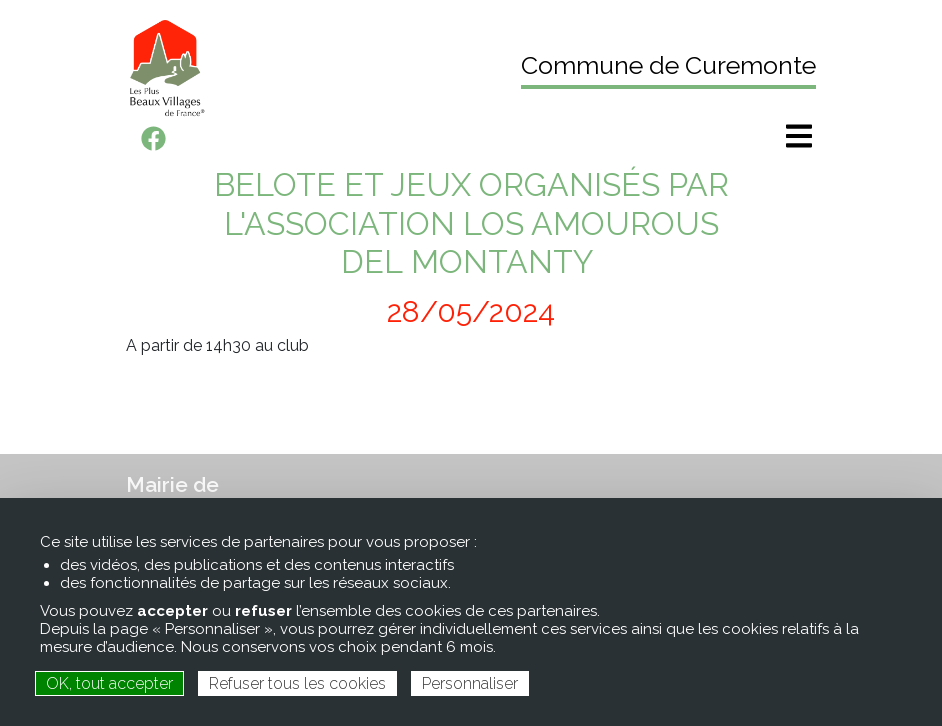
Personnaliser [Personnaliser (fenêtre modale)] (470, 683)
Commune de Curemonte (668, 65)
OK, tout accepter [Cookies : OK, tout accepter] (109, 683)
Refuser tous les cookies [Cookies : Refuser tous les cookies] (297, 683)
